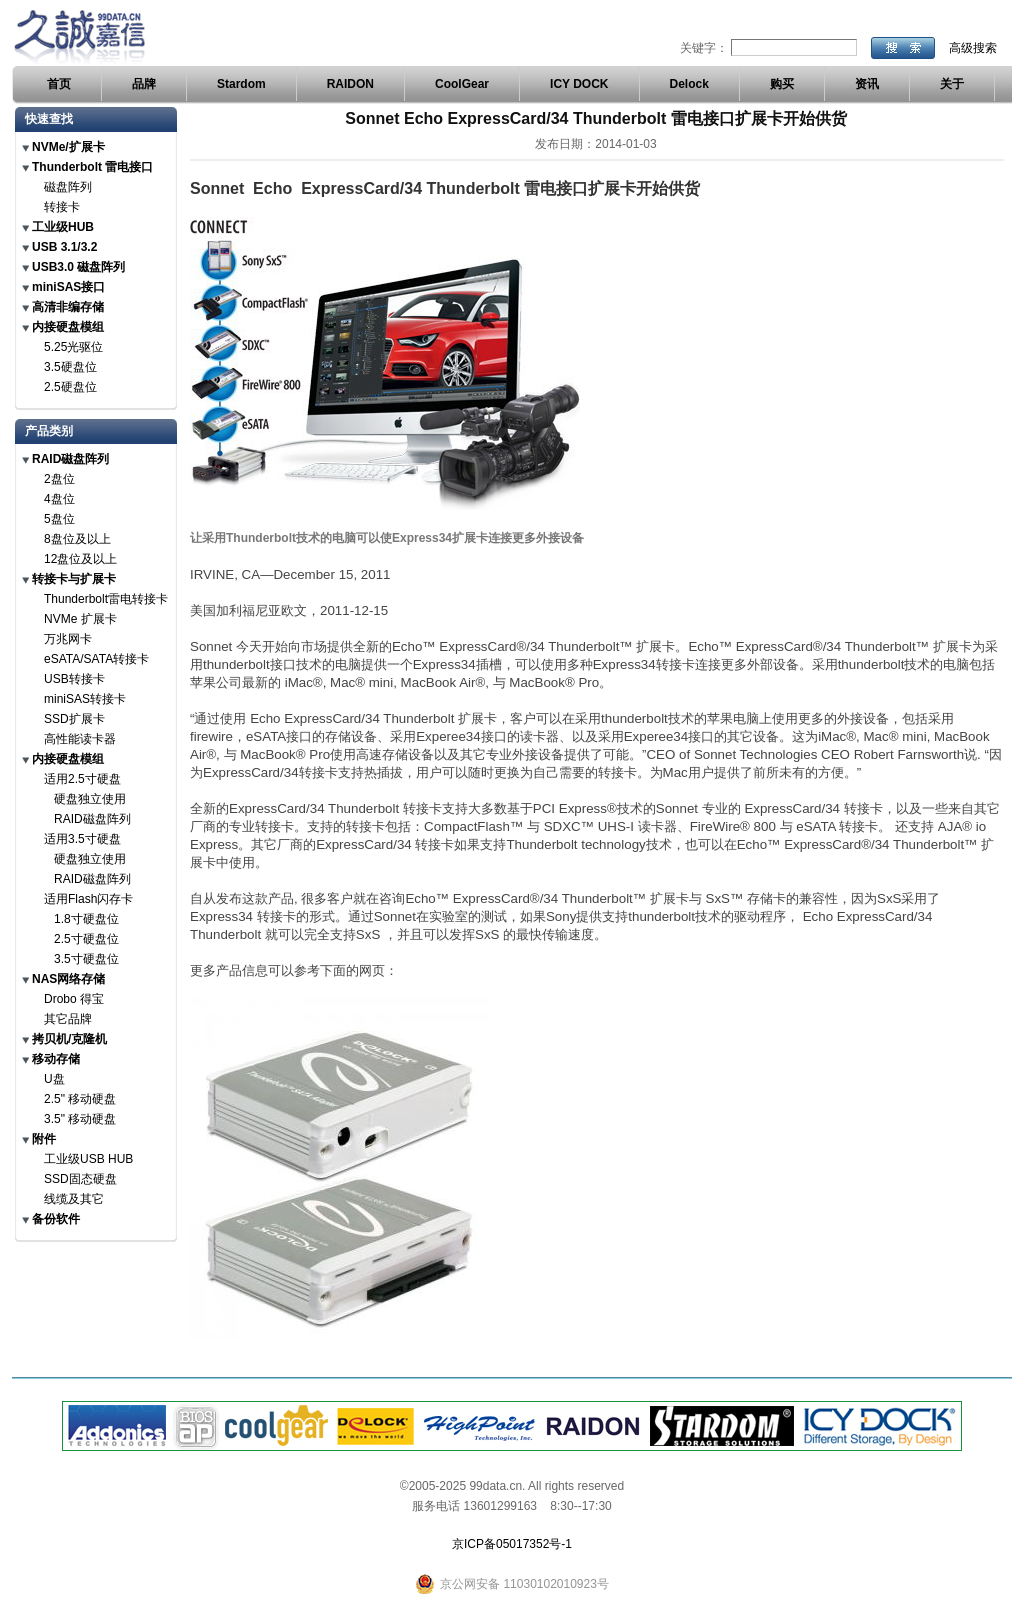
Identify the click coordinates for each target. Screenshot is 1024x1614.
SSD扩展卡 (74, 719)
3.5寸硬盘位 (86, 959)
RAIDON (350, 84)
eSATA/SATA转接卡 (96, 659)
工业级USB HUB (88, 1159)
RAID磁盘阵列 (70, 459)
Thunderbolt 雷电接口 (92, 167)
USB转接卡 (74, 679)
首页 (59, 84)
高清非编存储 (68, 307)
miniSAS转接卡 (85, 699)
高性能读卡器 (80, 739)
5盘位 (59, 519)
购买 (782, 84)
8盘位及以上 (77, 539)
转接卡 (62, 207)
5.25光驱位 (73, 347)
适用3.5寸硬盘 (82, 839)
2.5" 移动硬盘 (80, 1099)
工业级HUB (63, 227)
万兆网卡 (68, 639)
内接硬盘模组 (68, 327)
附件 (44, 1139)
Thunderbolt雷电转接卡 (106, 599)
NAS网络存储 (68, 979)
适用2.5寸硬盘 (82, 779)
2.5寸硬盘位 (86, 939)
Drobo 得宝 (74, 999)
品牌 (144, 84)
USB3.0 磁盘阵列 (78, 267)
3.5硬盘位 (70, 367)
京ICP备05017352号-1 (512, 1544)
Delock (689, 84)
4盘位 (59, 499)
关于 (952, 84)
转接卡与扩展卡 (74, 579)
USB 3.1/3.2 (64, 247)
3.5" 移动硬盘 (80, 1119)
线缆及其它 (74, 1199)
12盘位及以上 (80, 559)
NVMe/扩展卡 (68, 147)
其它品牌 (68, 1019)
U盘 (54, 1079)
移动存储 (56, 1059)
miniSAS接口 (68, 287)
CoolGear (462, 84)
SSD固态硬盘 (80, 1179)
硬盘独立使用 (90, 799)
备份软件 (56, 1219)
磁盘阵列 (68, 187)
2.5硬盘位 (70, 387)
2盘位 (59, 479)
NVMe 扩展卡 (80, 619)
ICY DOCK (579, 84)
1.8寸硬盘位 (86, 919)
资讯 (867, 84)
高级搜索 (973, 48)
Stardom (241, 84)
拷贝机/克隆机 (69, 1039)
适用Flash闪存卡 (88, 899)
